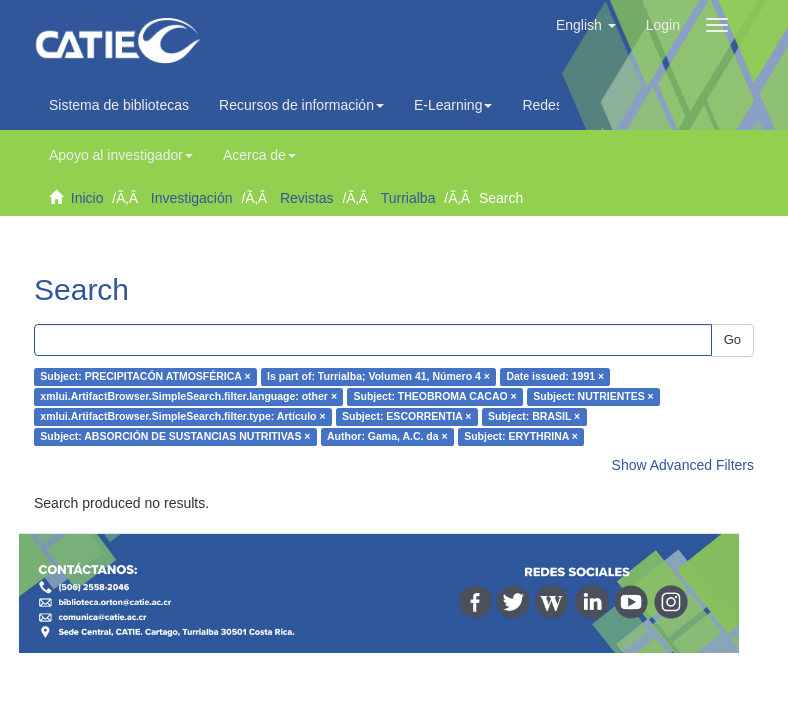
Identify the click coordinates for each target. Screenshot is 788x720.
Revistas (307, 198)
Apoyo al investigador (121, 155)
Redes (547, 105)
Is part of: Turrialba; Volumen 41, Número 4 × (378, 377)
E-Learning (453, 105)
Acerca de (259, 155)
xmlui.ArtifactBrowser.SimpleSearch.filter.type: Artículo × (182, 417)
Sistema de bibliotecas (119, 105)
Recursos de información (301, 105)
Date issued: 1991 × (555, 377)
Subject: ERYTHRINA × (521, 437)
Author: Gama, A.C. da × (387, 437)
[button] (586, 25)
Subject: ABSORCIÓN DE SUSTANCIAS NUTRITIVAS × (175, 437)
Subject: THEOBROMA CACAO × (435, 397)
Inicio (87, 198)
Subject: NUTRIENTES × (593, 397)
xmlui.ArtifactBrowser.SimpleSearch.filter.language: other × (188, 397)
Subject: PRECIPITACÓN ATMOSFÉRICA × (145, 377)
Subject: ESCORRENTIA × (406, 417)
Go (732, 339)
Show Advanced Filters (683, 465)
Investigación (192, 198)
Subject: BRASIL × (534, 417)
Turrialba (408, 198)
